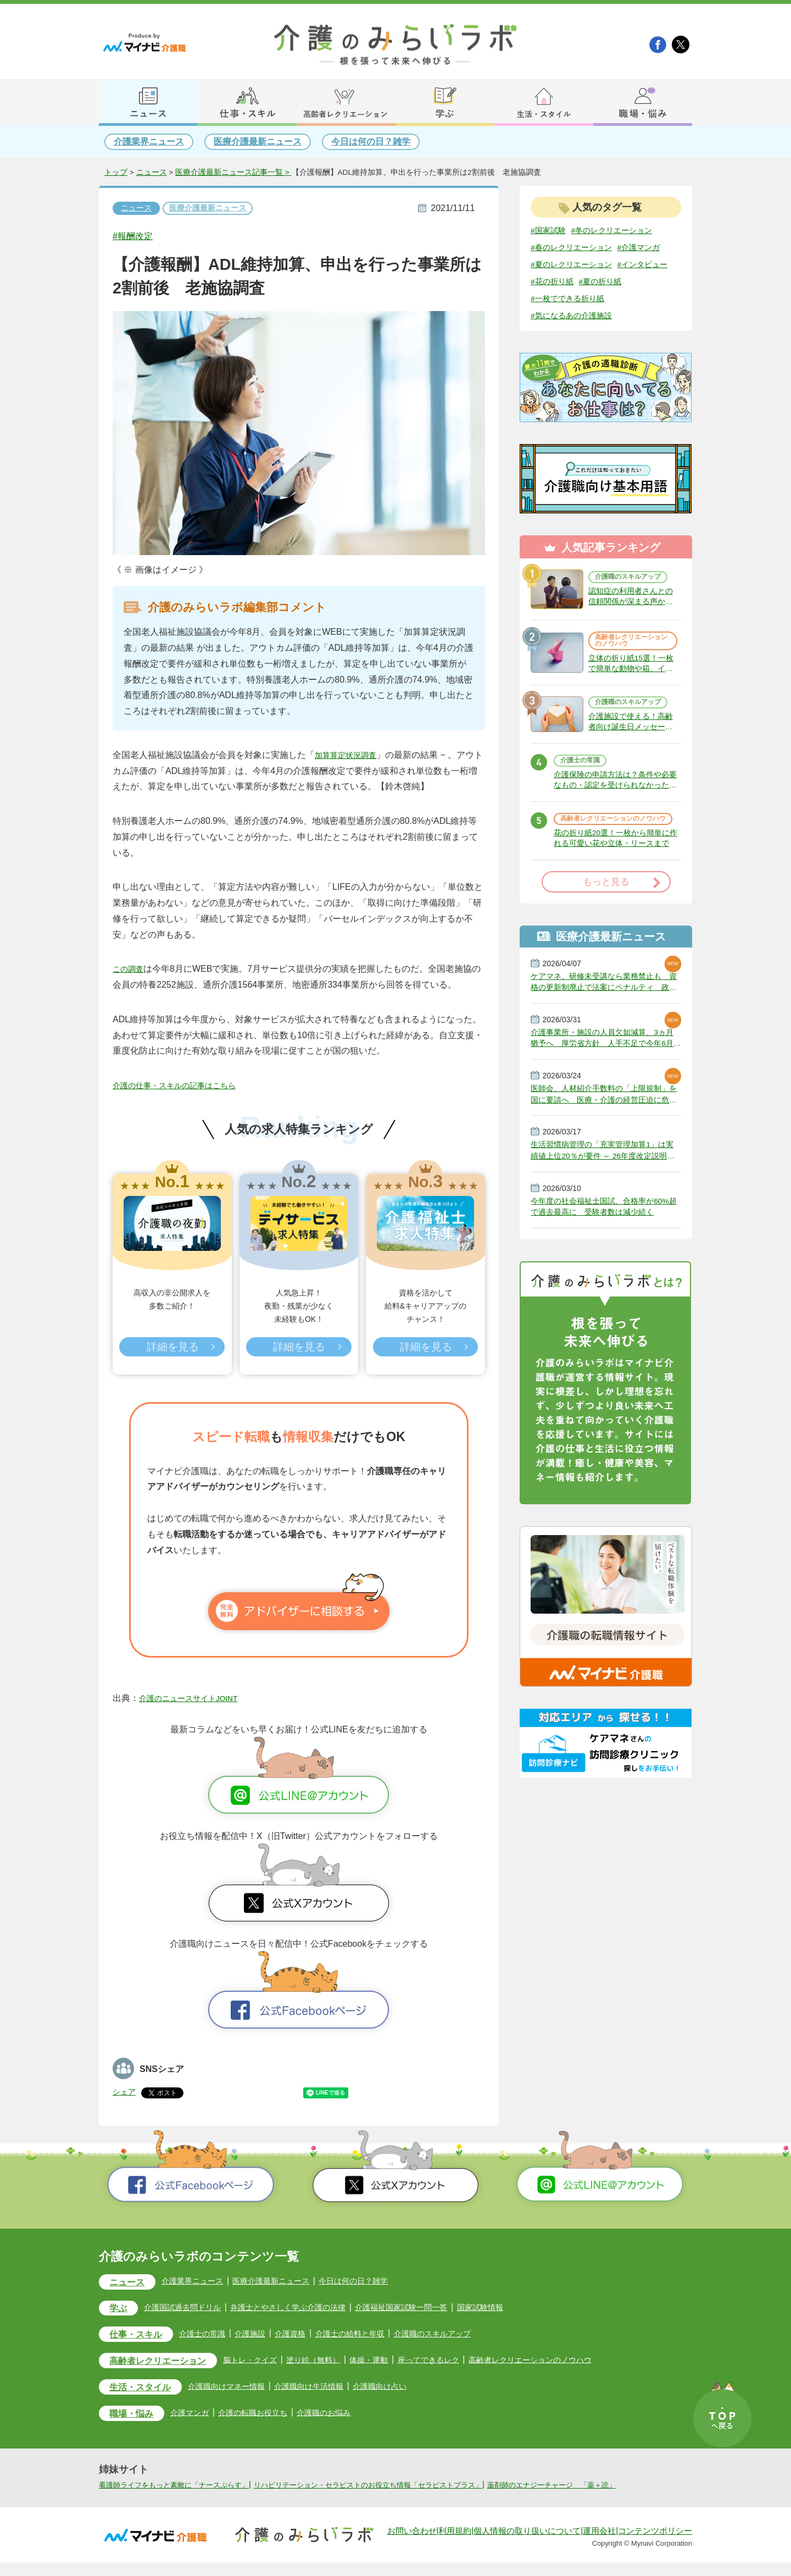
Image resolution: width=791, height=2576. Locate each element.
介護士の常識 (584, 808)
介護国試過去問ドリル (192, 2307)
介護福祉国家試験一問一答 (436, 2307)
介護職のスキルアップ (629, 599)
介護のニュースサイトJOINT (195, 1698)
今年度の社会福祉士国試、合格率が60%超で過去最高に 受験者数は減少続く (605, 1288)
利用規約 (454, 2544)
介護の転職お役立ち (270, 2415)
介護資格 (310, 2334)
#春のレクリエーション (577, 248)
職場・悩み (136, 2417)
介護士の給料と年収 (375, 2334)
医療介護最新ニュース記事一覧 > (233, 172)
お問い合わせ (412, 2544)
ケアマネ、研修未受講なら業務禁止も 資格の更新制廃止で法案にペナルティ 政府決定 (606, 1048)
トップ (115, 172)
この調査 (130, 969)
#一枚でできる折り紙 (627, 318)
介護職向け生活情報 (335, 2388)
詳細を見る (171, 1348)
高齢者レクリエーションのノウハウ (629, 670)
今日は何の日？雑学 (370, 141)
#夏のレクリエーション (577, 282)
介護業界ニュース (149, 141)
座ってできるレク (467, 2361)
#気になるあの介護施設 (577, 335)
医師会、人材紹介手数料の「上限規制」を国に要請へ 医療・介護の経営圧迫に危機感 (605, 1168)
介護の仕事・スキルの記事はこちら (183, 1086)
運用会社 (599, 2544)
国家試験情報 (523, 2307)
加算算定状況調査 (350, 755)
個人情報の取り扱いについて (527, 2544)
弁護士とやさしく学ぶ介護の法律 (310, 2307)
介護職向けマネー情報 (244, 2388)
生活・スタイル (146, 2390)
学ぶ (120, 2309)
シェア (126, 2091)
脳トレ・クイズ (273, 2361)
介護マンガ (202, 2415)
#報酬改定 (136, 236)
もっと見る (606, 946)
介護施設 (268, 2334)
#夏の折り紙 (555, 318)
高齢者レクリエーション (167, 2363)
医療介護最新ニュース (258, 141)
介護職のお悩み (349, 2415)
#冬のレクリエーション (622, 230)
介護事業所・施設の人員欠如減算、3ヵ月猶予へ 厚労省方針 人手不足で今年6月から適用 (605, 1108)
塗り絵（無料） (342, 2361)
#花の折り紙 (618, 300)
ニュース (151, 172)
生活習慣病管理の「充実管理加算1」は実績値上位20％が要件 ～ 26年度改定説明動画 (604, 1228)
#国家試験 (551, 230)
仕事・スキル (141, 2336)
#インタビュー (559, 300)
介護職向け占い (413, 2388)
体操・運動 (403, 2361)
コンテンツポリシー (655, 2544)
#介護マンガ (555, 265)
